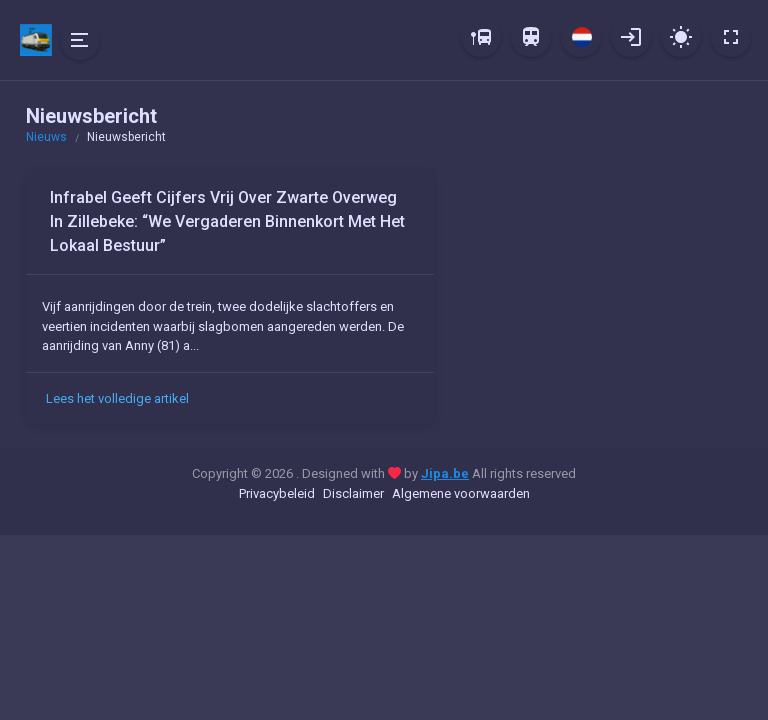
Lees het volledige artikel (117, 398)
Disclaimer (353, 493)
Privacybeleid (277, 493)
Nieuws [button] (46, 137)
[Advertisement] (600, 295)
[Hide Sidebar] (80, 40)
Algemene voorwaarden (461, 493)
